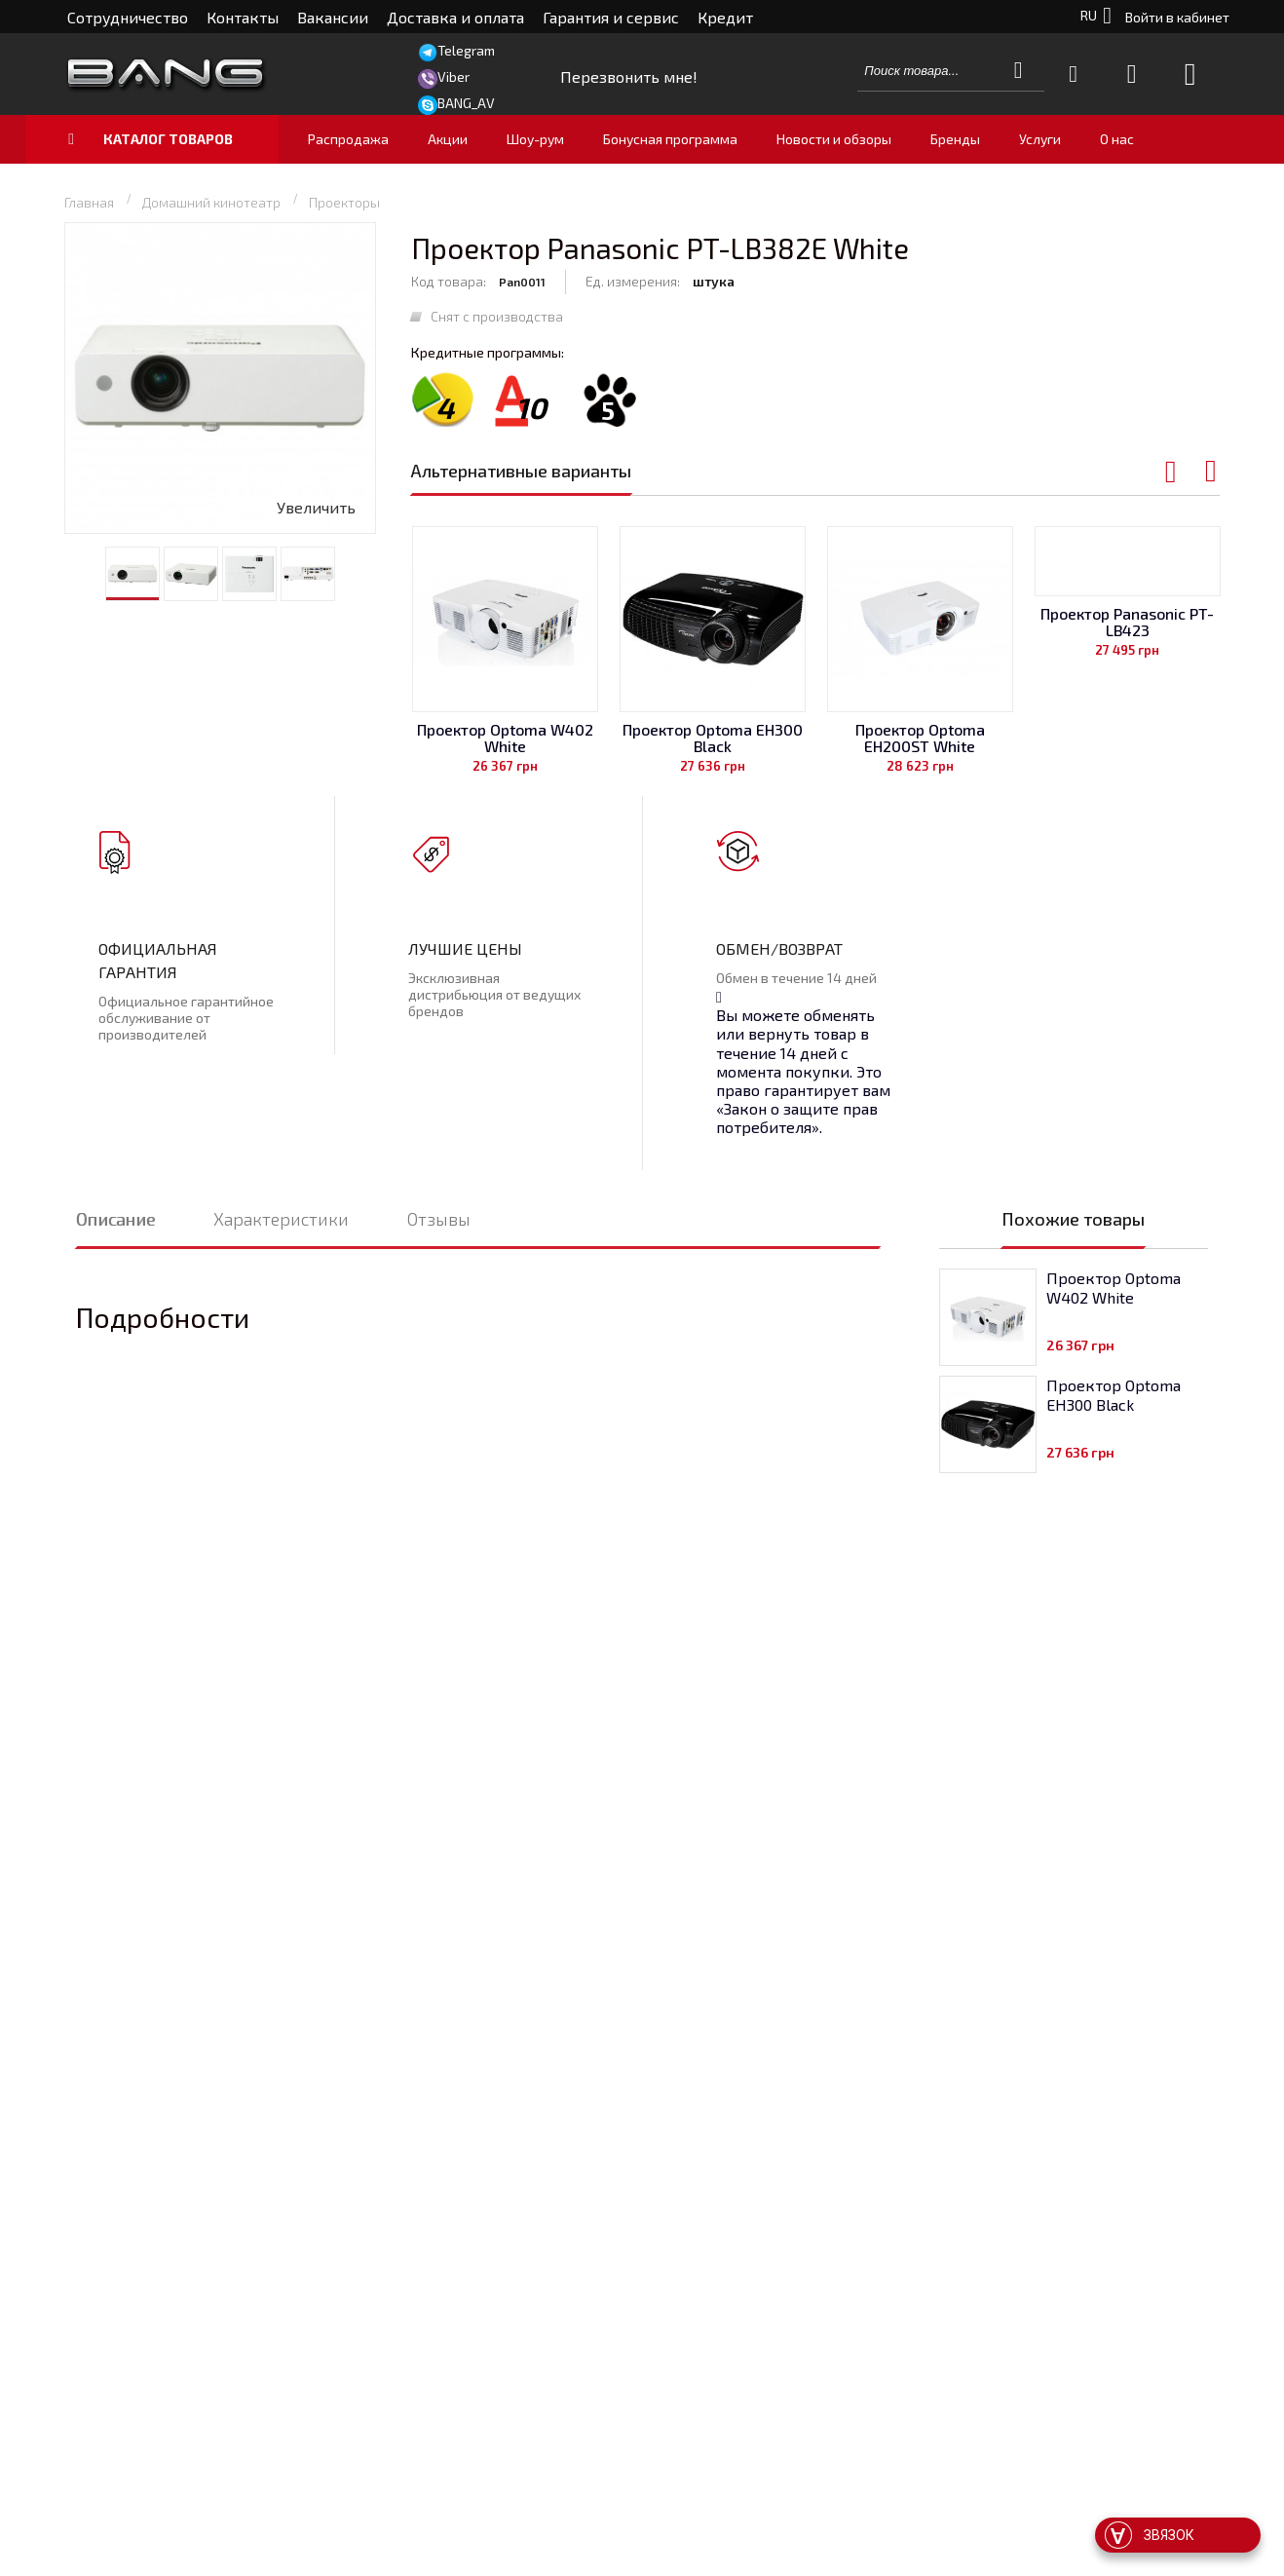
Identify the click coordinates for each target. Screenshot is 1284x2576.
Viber (453, 76)
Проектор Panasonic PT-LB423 (1127, 621)
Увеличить (316, 507)
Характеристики (281, 1219)
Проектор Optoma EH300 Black (713, 737)
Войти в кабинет (1177, 17)
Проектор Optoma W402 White (505, 737)
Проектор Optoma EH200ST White (920, 737)
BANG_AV (466, 103)
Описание (115, 1219)
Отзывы (439, 1219)
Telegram (466, 50)
